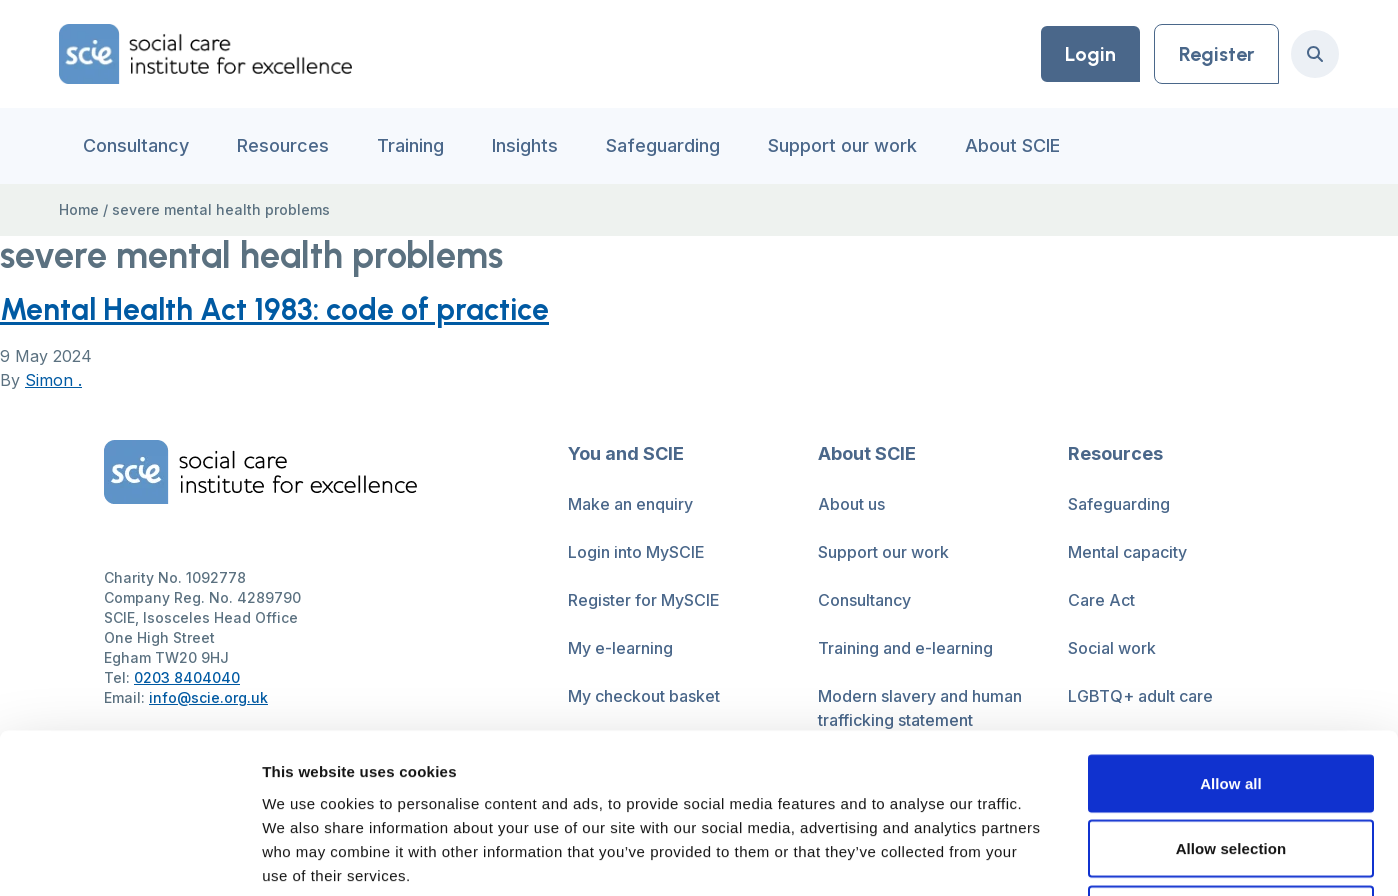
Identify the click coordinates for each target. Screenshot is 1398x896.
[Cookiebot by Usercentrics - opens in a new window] (129, 857)
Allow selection (1231, 699)
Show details (1049, 856)
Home (79, 209)
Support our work (842, 145)
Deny (1230, 764)
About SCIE (1012, 145)
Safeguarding (663, 145)
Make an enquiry (630, 504)
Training (410, 145)
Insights (525, 145)
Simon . (53, 380)
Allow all (1231, 633)
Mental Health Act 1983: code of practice (274, 309)
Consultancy (136, 145)
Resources (283, 145)
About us (851, 504)
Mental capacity (1127, 552)
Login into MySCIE (636, 552)
